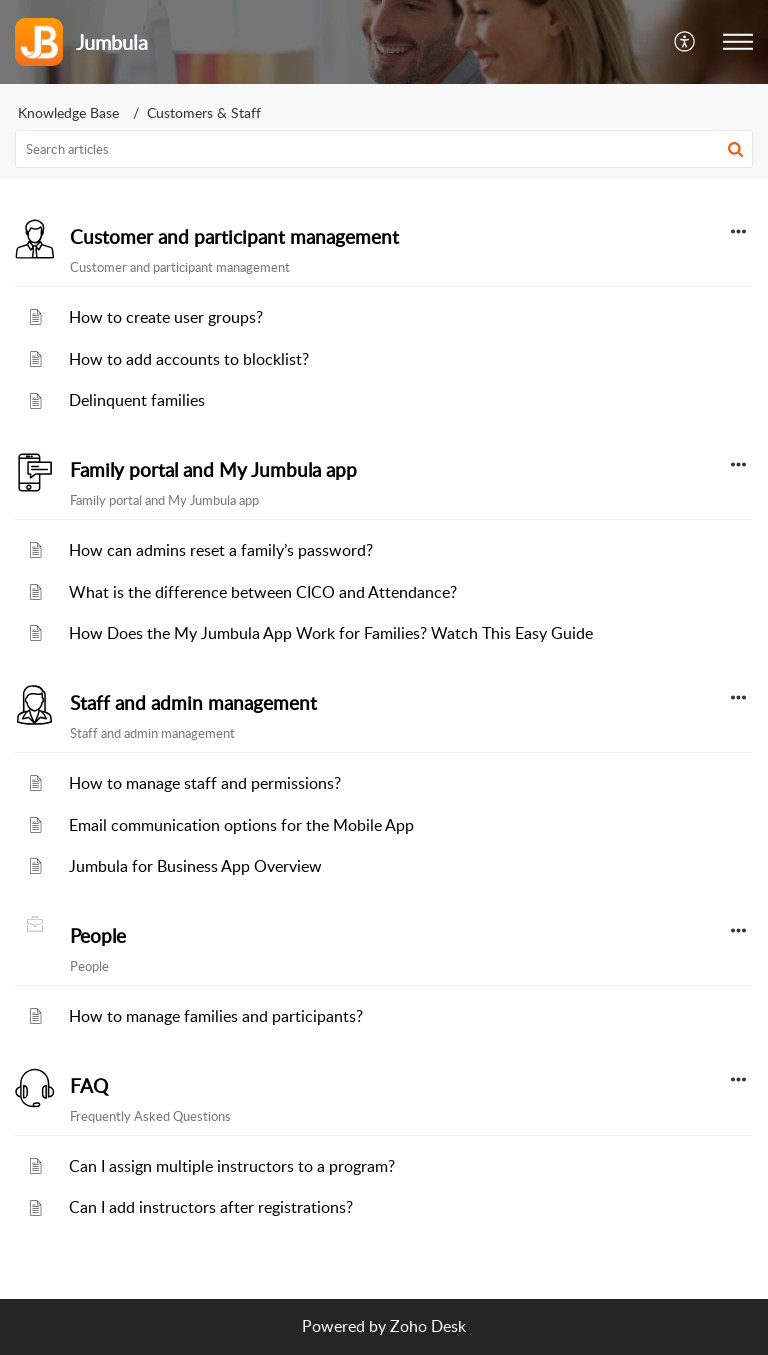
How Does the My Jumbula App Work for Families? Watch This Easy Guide (331, 633)
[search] (384, 149)
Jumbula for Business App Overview (195, 866)
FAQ (89, 1086)
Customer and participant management (234, 237)
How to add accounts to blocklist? (189, 359)
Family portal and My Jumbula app (213, 470)
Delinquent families (137, 400)
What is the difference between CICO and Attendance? (263, 592)
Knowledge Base (68, 112)
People (98, 936)
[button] (685, 42)
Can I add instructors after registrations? (211, 1207)
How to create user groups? (166, 317)
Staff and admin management (193, 703)
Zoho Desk (428, 1326)
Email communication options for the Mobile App (241, 825)
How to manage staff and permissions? (205, 783)
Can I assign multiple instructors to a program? (232, 1166)
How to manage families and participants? (216, 1016)
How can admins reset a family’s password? (221, 550)
